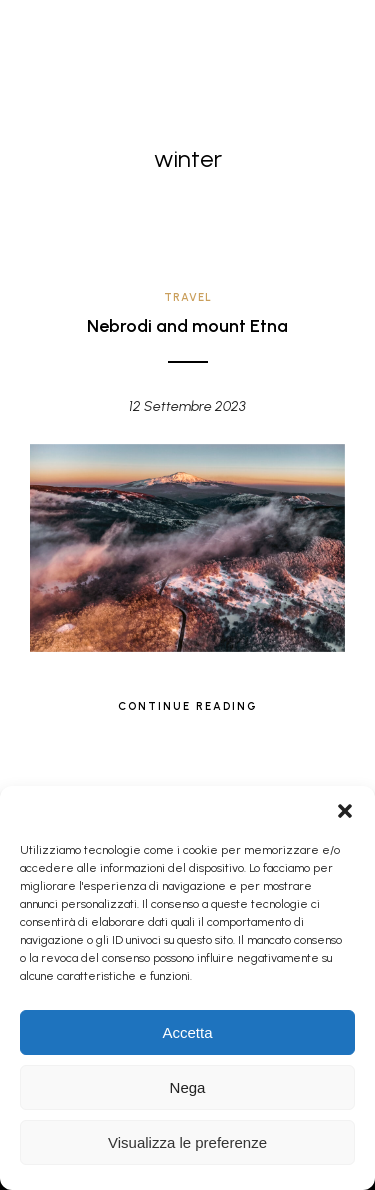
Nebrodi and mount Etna (187, 326)
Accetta (187, 1032)
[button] (345, 811)
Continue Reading (188, 706)
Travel (188, 297)
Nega (188, 1087)
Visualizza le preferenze (187, 1142)
